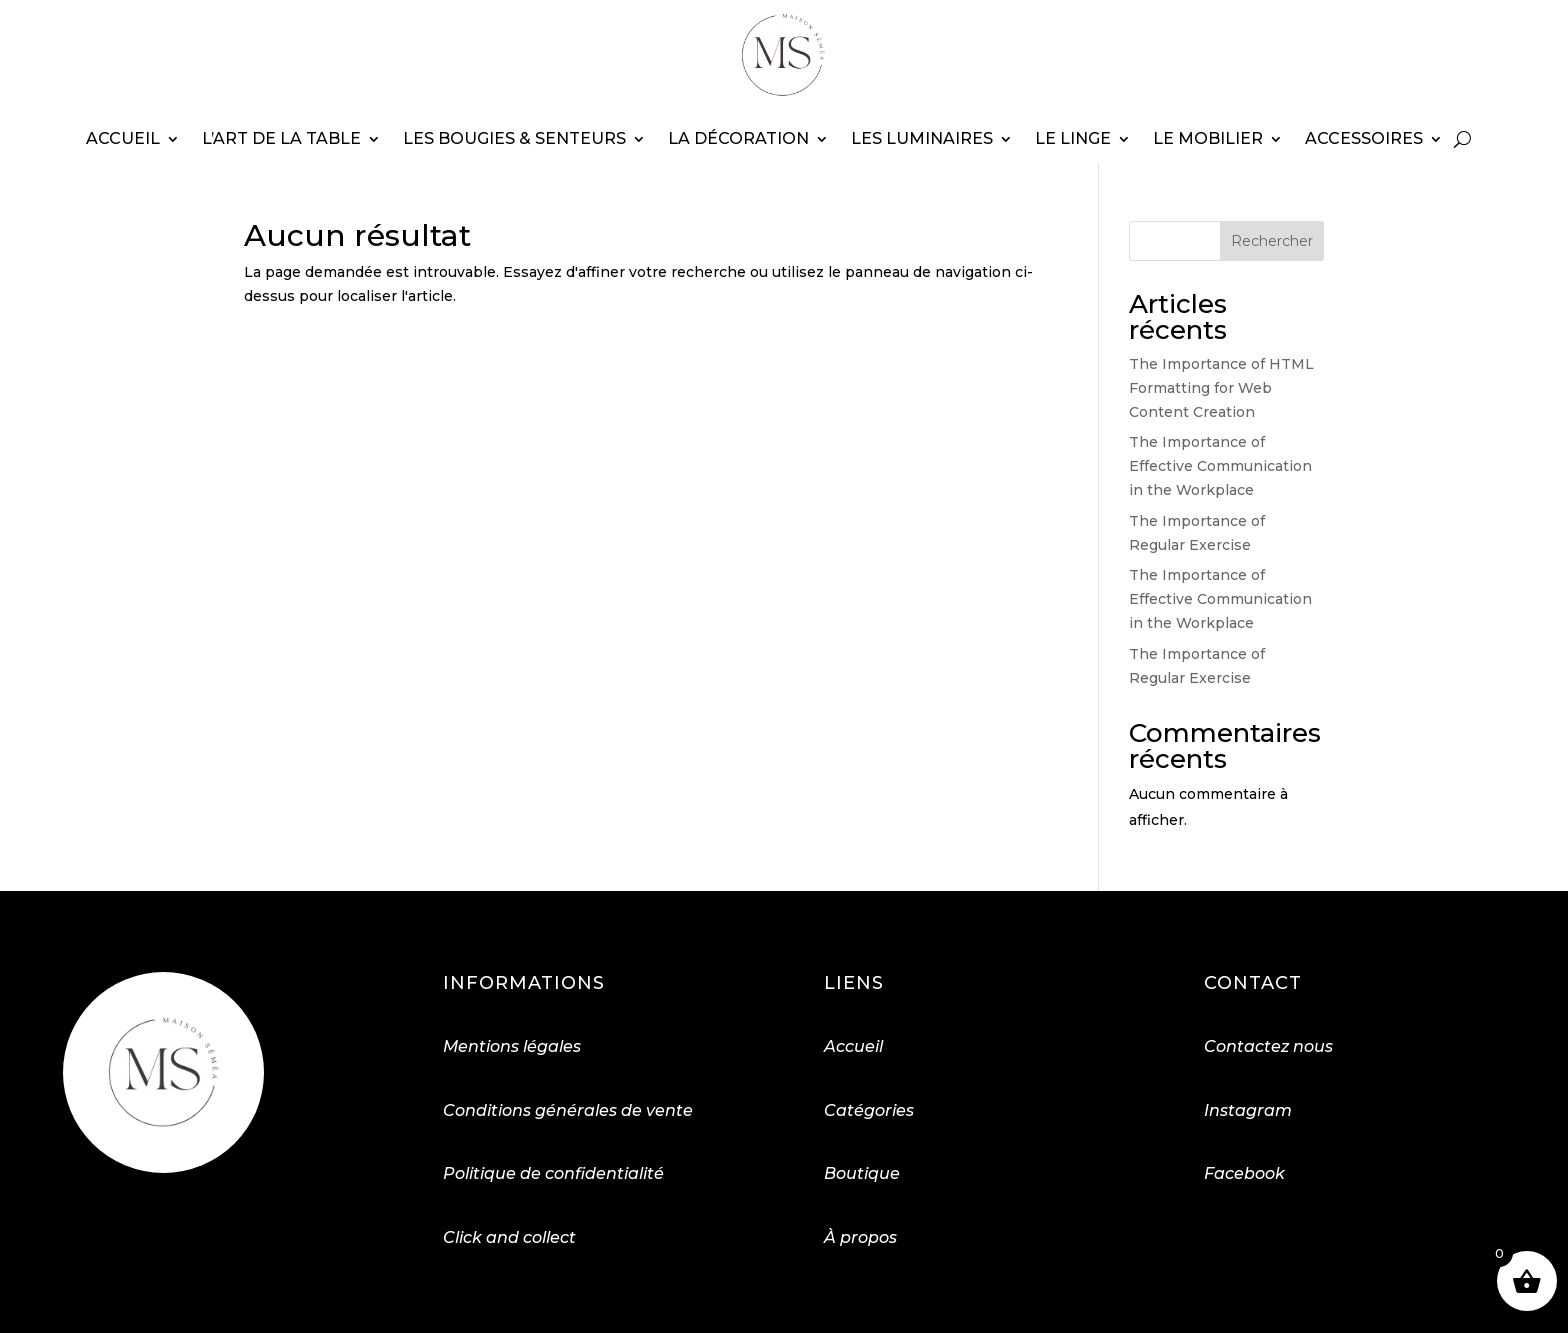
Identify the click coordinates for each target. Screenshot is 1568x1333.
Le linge (1073, 138)
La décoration (738, 138)
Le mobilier (1208, 138)
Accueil (123, 138)
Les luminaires (922, 138)
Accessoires (1364, 138)
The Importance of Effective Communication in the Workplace (1220, 466)
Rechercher (1272, 241)
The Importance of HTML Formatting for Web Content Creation (1221, 388)
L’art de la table (281, 138)
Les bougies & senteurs (514, 138)
